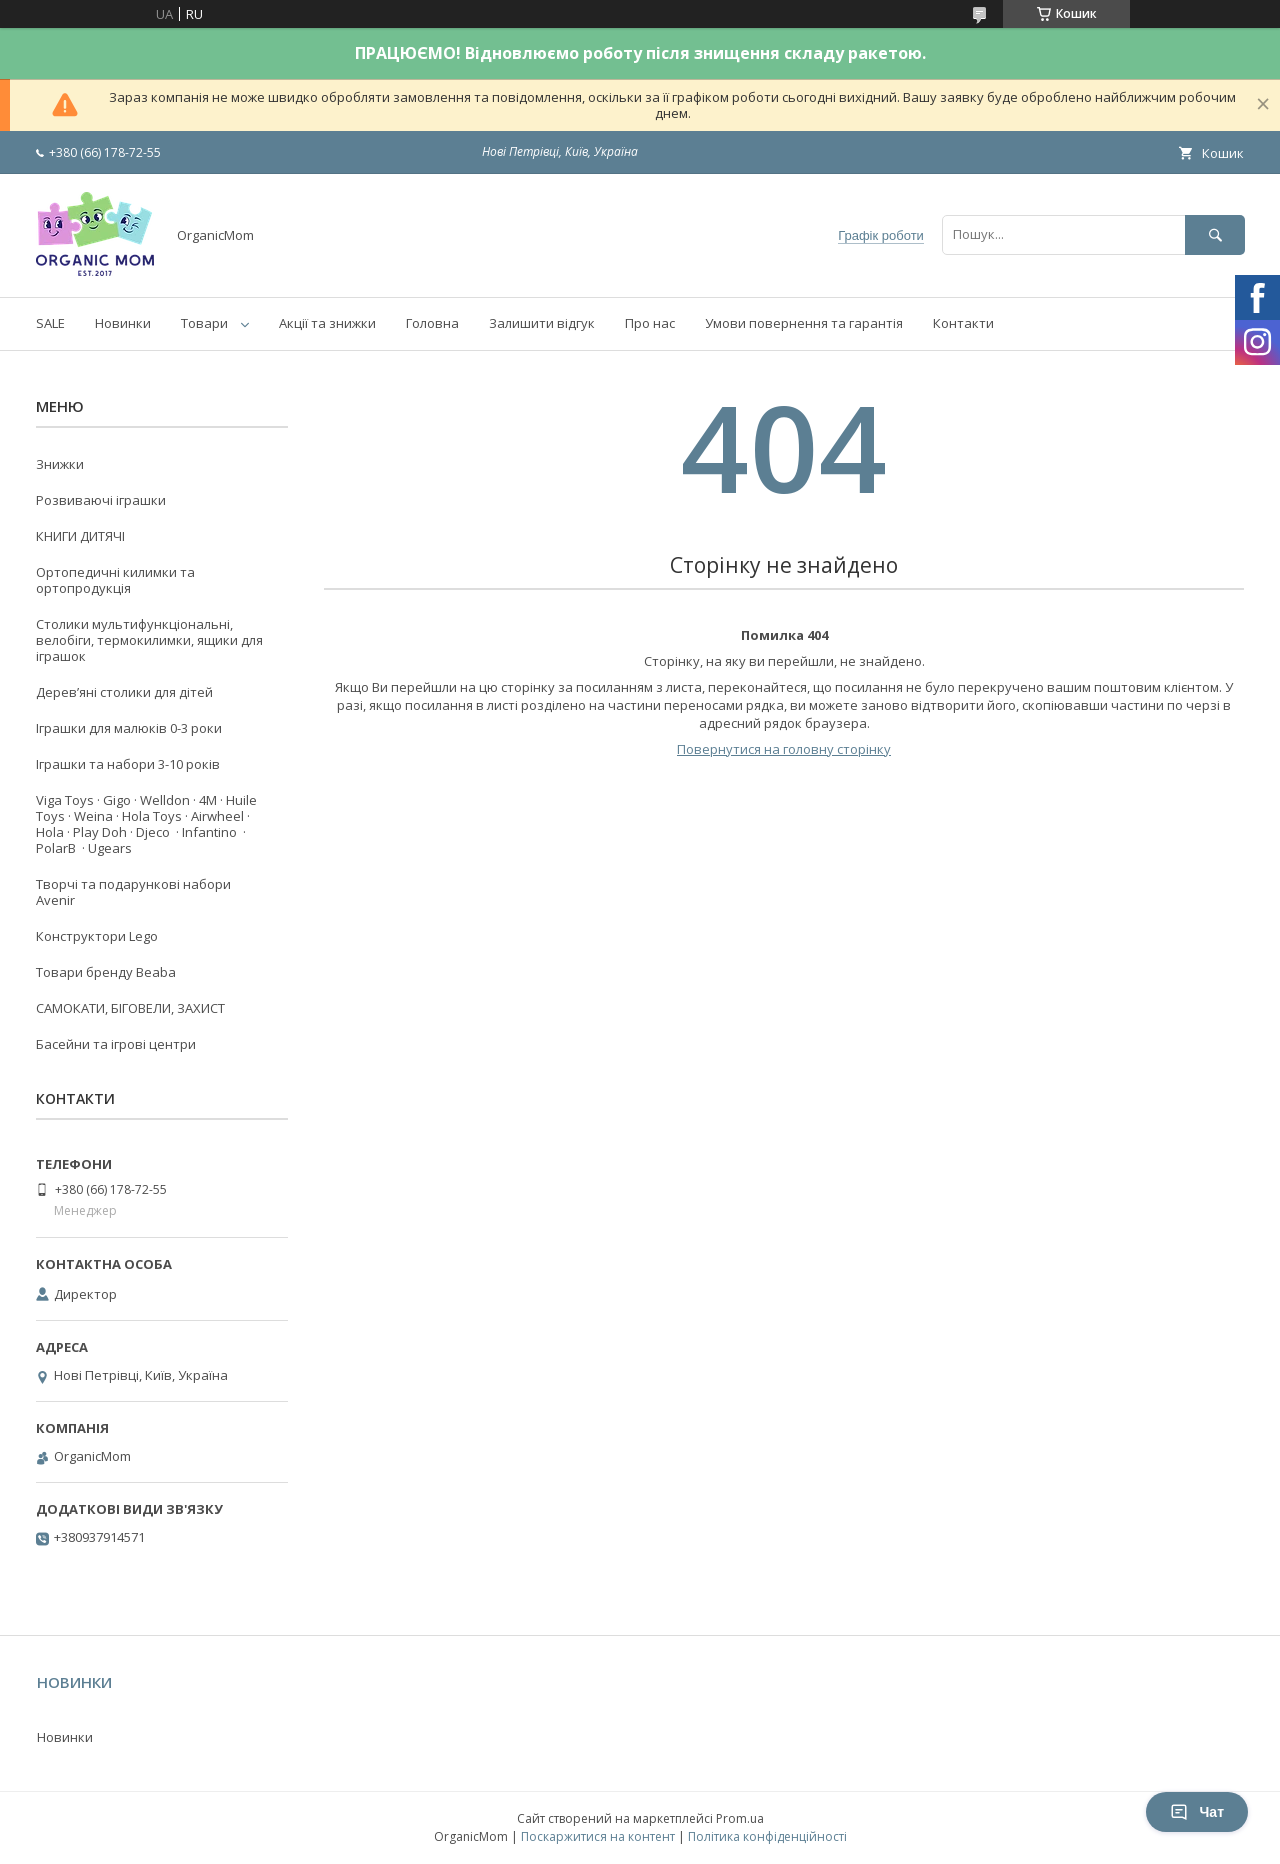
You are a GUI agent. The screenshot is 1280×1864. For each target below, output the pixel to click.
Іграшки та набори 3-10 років (128, 764)
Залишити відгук (542, 323)
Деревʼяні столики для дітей (124, 692)
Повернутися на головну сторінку (784, 749)
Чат (1197, 1812)
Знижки (60, 464)
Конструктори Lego (97, 936)
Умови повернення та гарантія (804, 323)
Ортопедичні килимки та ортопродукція (115, 580)
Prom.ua (740, 1818)
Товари (204, 323)
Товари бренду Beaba (106, 972)
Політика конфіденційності (767, 1836)
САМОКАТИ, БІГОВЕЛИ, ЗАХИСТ (130, 1008)
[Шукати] (1215, 234)
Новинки (123, 323)
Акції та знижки (327, 323)
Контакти (963, 323)
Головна (432, 323)
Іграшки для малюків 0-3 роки (129, 728)
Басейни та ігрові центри (116, 1044)
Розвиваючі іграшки (101, 500)
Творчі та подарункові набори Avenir (133, 892)
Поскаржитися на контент (598, 1836)
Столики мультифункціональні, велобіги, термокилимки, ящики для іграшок (149, 640)
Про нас (650, 323)
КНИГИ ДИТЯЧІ (80, 536)
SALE (50, 323)
